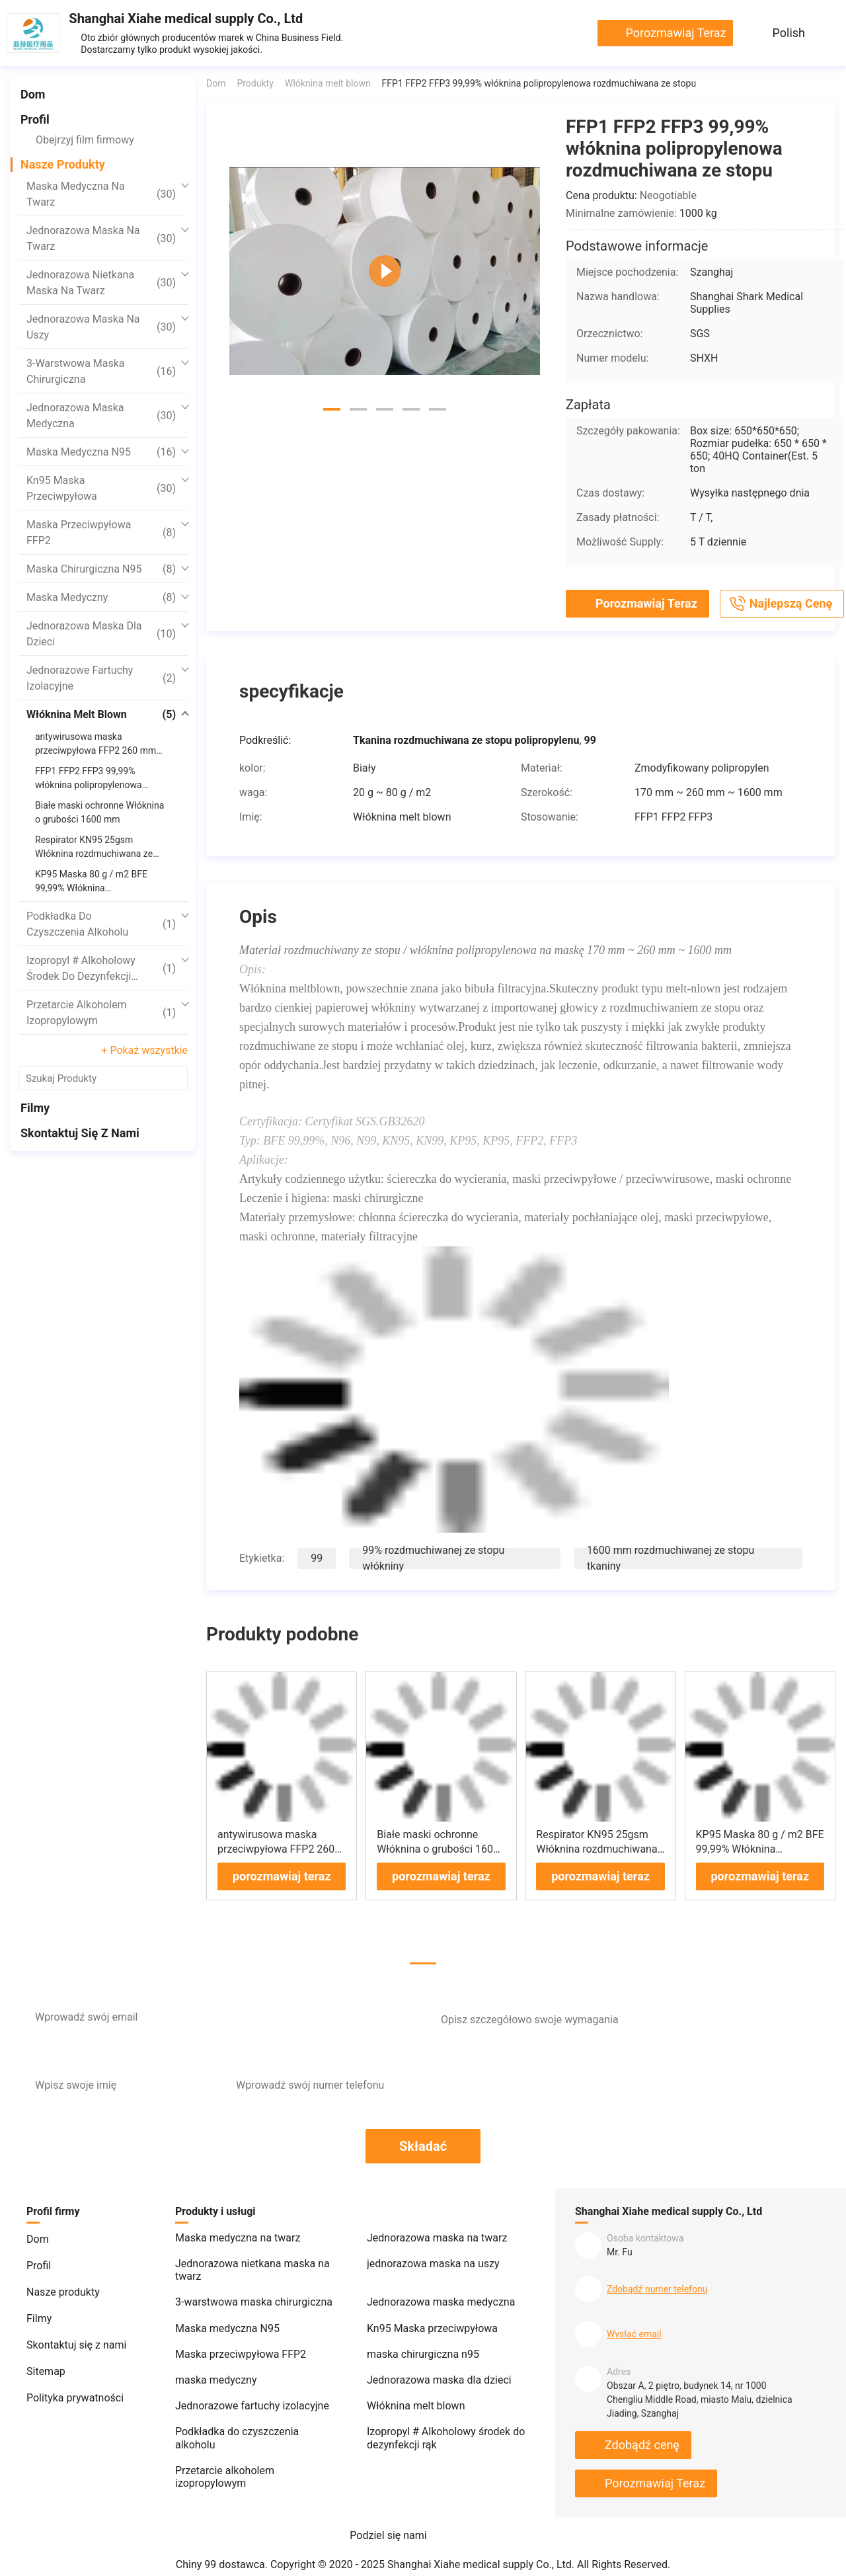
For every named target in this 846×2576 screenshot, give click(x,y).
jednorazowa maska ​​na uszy (101, 327)
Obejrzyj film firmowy (85, 140)
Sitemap (45, 2361)
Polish (789, 33)
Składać (423, 2136)
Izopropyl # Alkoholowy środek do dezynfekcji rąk (101, 969)
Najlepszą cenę (780, 603)
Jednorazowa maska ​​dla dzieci (101, 634)
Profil (35, 119)
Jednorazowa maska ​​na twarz (101, 238)
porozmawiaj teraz (675, 33)
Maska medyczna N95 (101, 452)
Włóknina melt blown (101, 715)
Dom (32, 94)
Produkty (255, 83)
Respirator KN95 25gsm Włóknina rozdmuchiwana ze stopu (596, 1839)
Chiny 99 (196, 2554)
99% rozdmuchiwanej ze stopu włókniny (433, 1548)
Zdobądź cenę (642, 2435)
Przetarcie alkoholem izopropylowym (101, 1012)
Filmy (35, 1108)
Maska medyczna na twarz (101, 194)
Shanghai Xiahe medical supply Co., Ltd (186, 18)
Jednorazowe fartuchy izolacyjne (101, 678)
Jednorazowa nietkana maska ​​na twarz (101, 282)
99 (317, 1548)
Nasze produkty (62, 164)
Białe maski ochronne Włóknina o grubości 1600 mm (438, 1839)
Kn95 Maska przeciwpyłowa (101, 488)
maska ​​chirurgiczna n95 (101, 569)
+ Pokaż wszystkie (144, 1050)
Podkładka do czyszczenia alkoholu (101, 924)
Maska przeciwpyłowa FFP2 (101, 532)
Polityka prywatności (75, 2388)
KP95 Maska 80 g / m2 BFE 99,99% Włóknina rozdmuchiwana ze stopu (760, 1839)
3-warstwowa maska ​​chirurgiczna (101, 371)
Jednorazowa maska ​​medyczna (101, 415)
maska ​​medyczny (101, 598)
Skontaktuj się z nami (79, 1133)
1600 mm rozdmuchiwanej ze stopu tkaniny (670, 1548)
